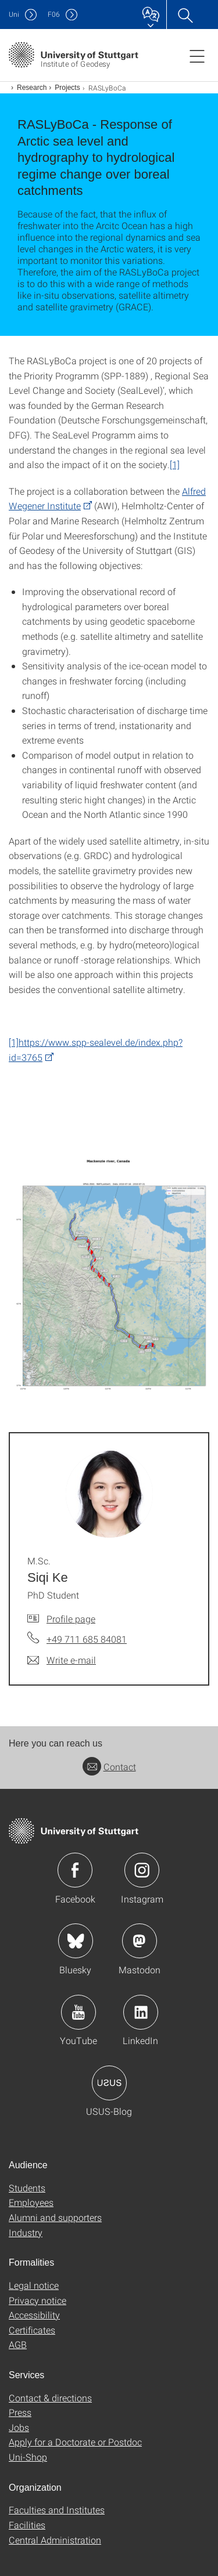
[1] (175, 464)
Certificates (32, 2330)
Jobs (19, 2427)
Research (32, 88)
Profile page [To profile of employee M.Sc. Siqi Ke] (71, 1619)
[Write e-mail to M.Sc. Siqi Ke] (61, 1660)
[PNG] (109, 1276)
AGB (18, 2344)
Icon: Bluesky (75, 1940)
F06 (54, 14)
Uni (14, 14)
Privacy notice (37, 2300)
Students (27, 2188)
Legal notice (34, 2285)
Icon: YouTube (78, 2012)
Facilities (27, 2525)
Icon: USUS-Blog (109, 2083)
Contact (109, 1766)
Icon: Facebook (75, 1870)
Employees (31, 2202)
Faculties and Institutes (57, 2509)
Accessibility (34, 2315)
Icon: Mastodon (139, 1940)
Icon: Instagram (141, 1870)
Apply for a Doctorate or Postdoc (75, 2442)
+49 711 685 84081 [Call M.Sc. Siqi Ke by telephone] (87, 1639)
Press (20, 2412)
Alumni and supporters (55, 2217)
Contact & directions (50, 2398)
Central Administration (55, 2540)
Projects (67, 88)
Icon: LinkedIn (140, 2012)
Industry (25, 2232)
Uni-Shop (28, 2457)
